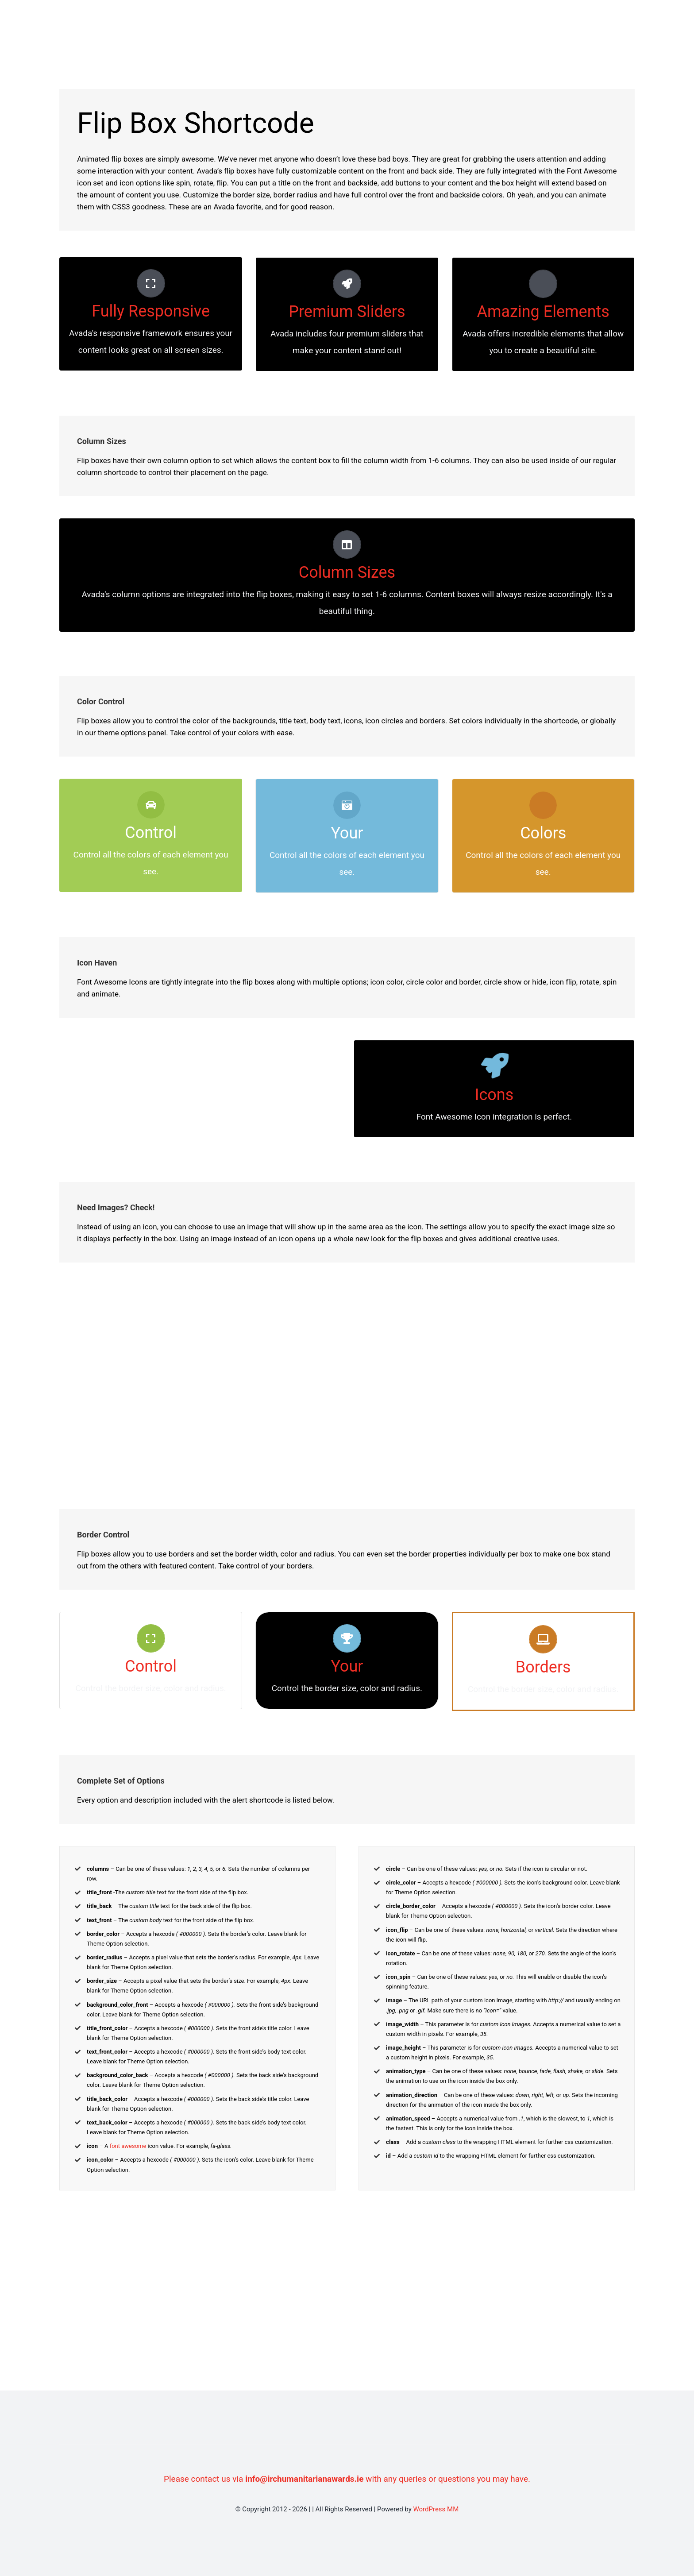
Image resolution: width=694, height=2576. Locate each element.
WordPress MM (436, 2509)
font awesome (128, 2146)
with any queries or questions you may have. (446, 2479)
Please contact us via (204, 2479)
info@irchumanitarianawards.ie (304, 2479)
